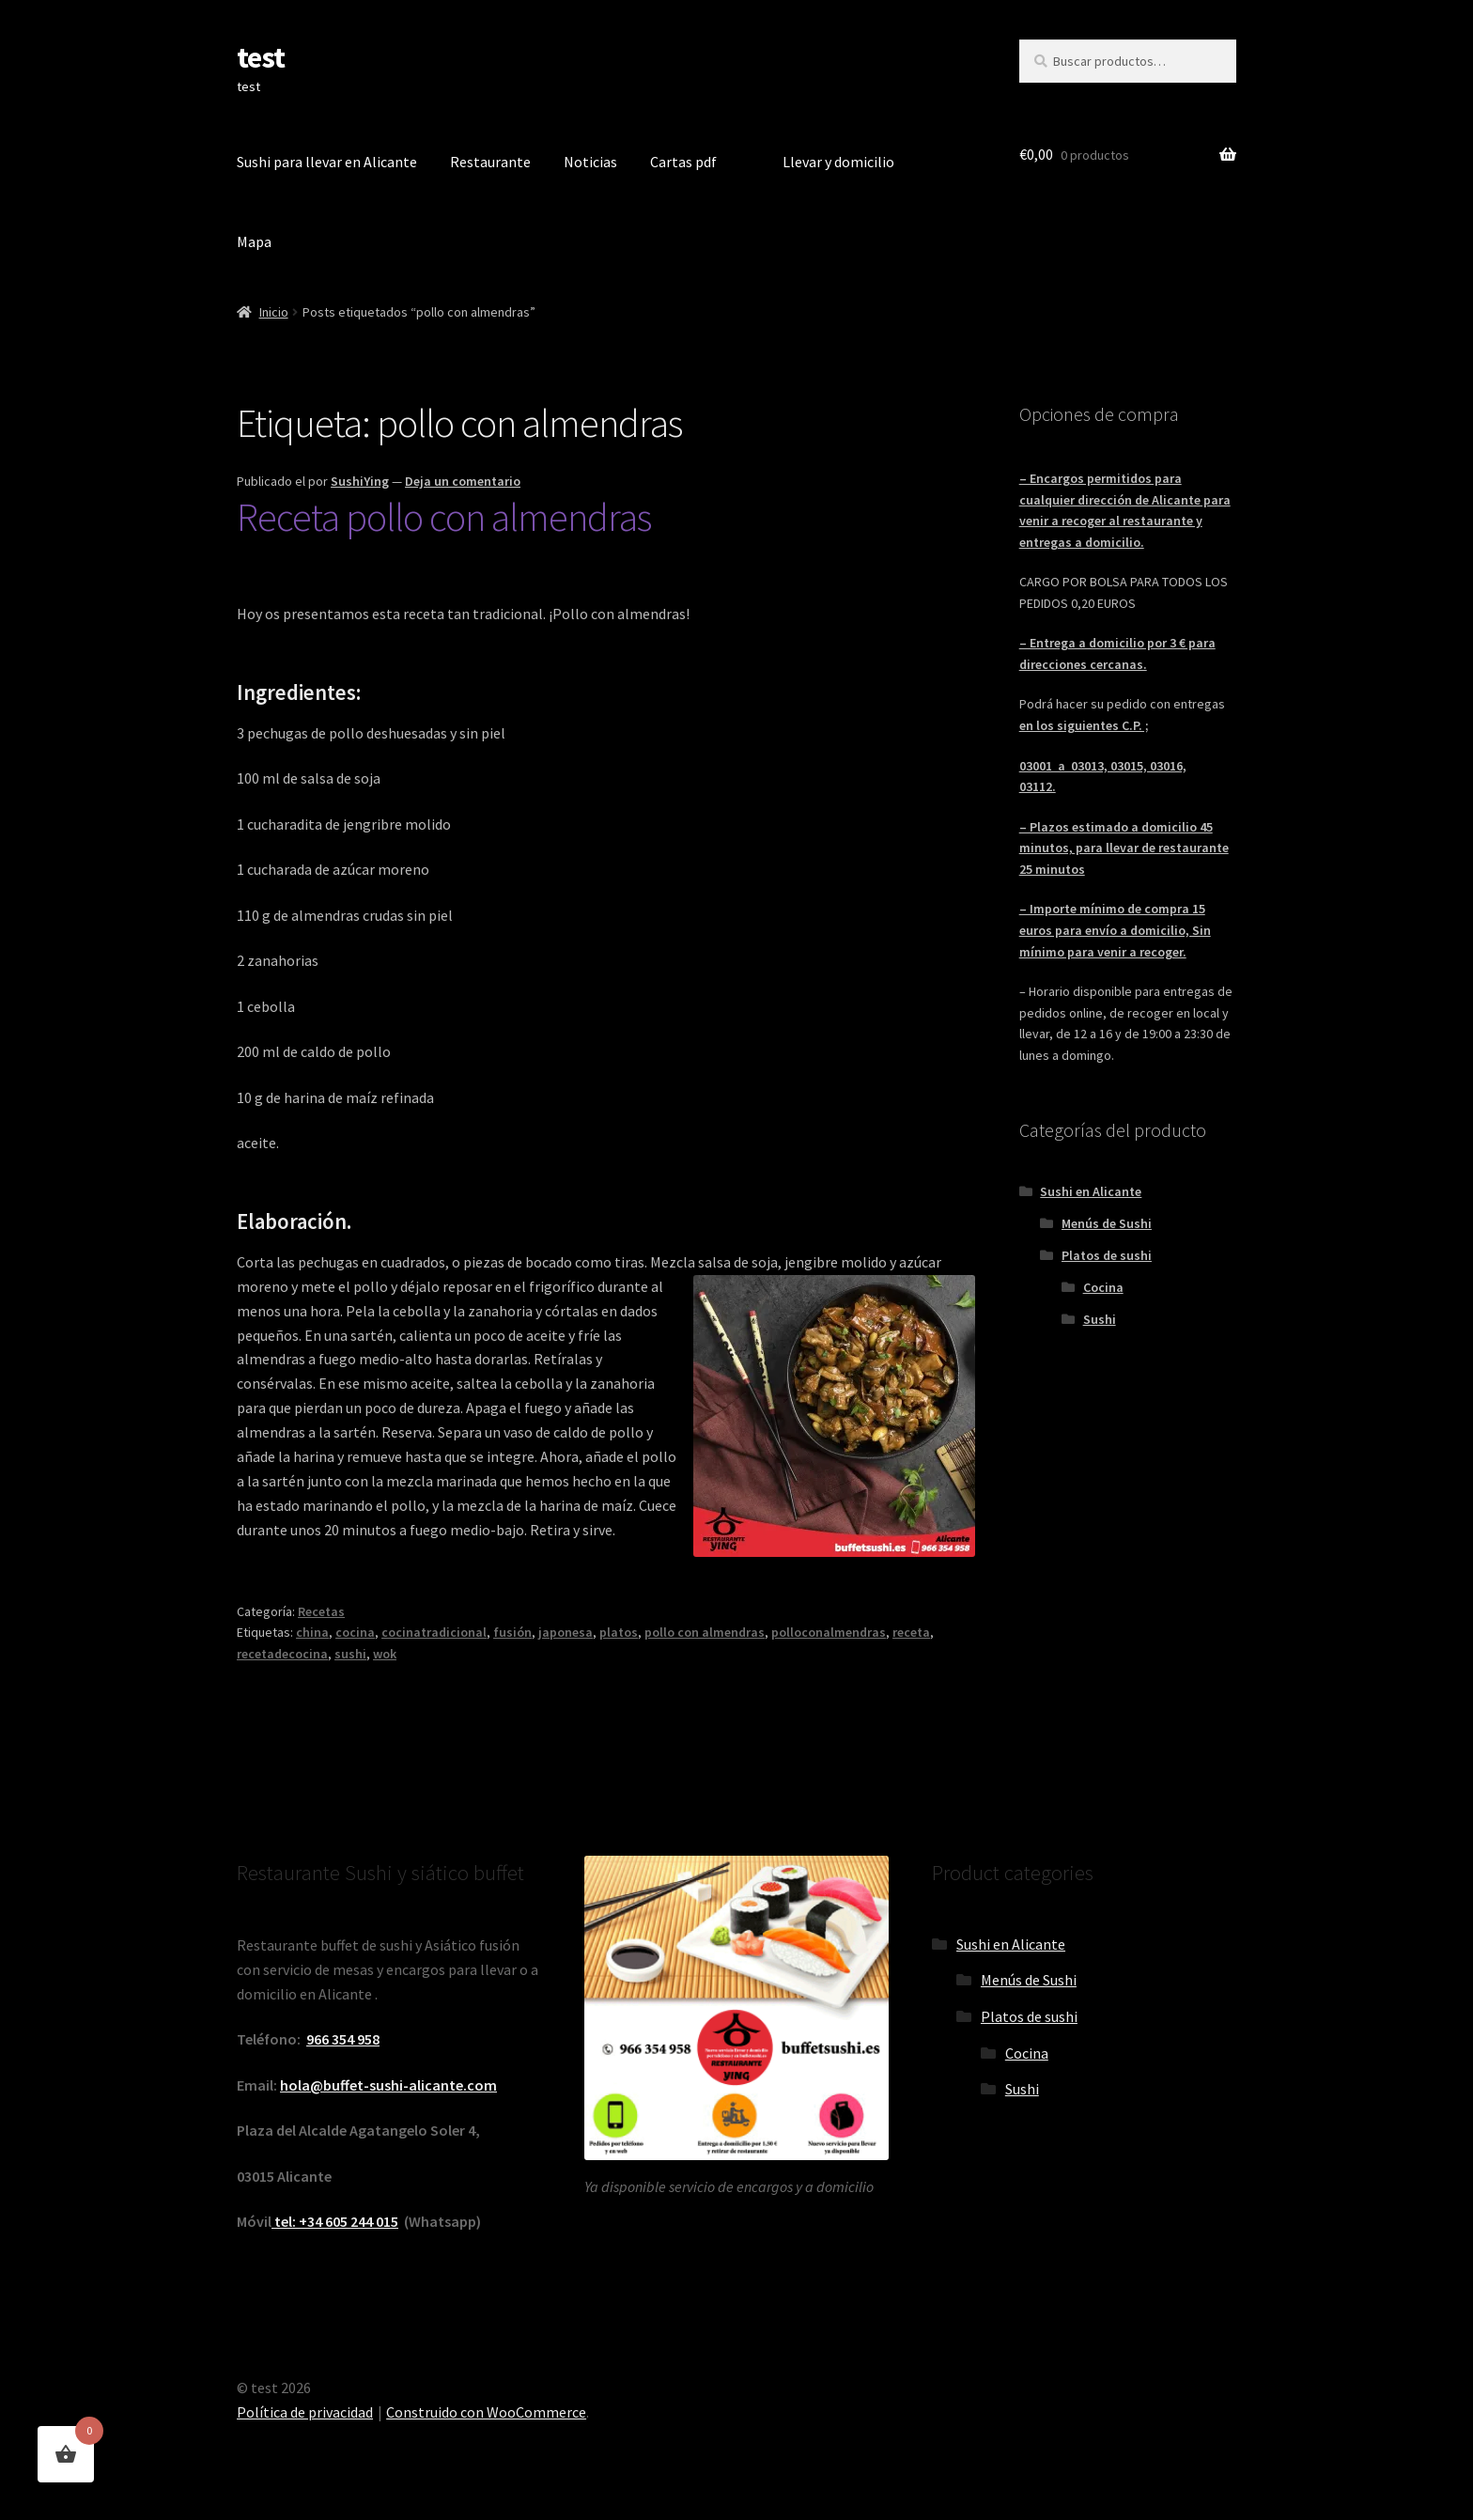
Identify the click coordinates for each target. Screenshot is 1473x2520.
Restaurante (490, 161)
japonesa (565, 1632)
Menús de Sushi (1107, 1223)
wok (384, 1653)
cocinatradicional (434, 1632)
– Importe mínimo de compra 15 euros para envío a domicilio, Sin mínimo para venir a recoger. (1115, 929)
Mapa (254, 241)
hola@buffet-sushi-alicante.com (388, 2085)
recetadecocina (282, 1653)
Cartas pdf (683, 161)
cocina (355, 1632)
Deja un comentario (462, 481)
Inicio (273, 311)
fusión (512, 1632)
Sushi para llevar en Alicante (327, 161)
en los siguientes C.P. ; (1084, 725)
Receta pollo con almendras (444, 516)
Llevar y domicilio (838, 161)
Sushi (1099, 1319)
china (312, 1632)
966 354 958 (343, 2039)
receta (911, 1632)
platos (618, 1632)
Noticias (590, 161)
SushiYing (360, 481)
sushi (350, 1653)
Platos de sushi (1107, 1255)
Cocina (1103, 1287)
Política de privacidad (305, 2412)
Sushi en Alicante (1090, 1191)
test (261, 57)
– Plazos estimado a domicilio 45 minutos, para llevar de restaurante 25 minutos (1124, 848)
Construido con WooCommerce (486, 2412)
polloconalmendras (828, 1632)
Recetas (321, 1611)
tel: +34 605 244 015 (334, 2221)
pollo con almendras (704, 1632)
